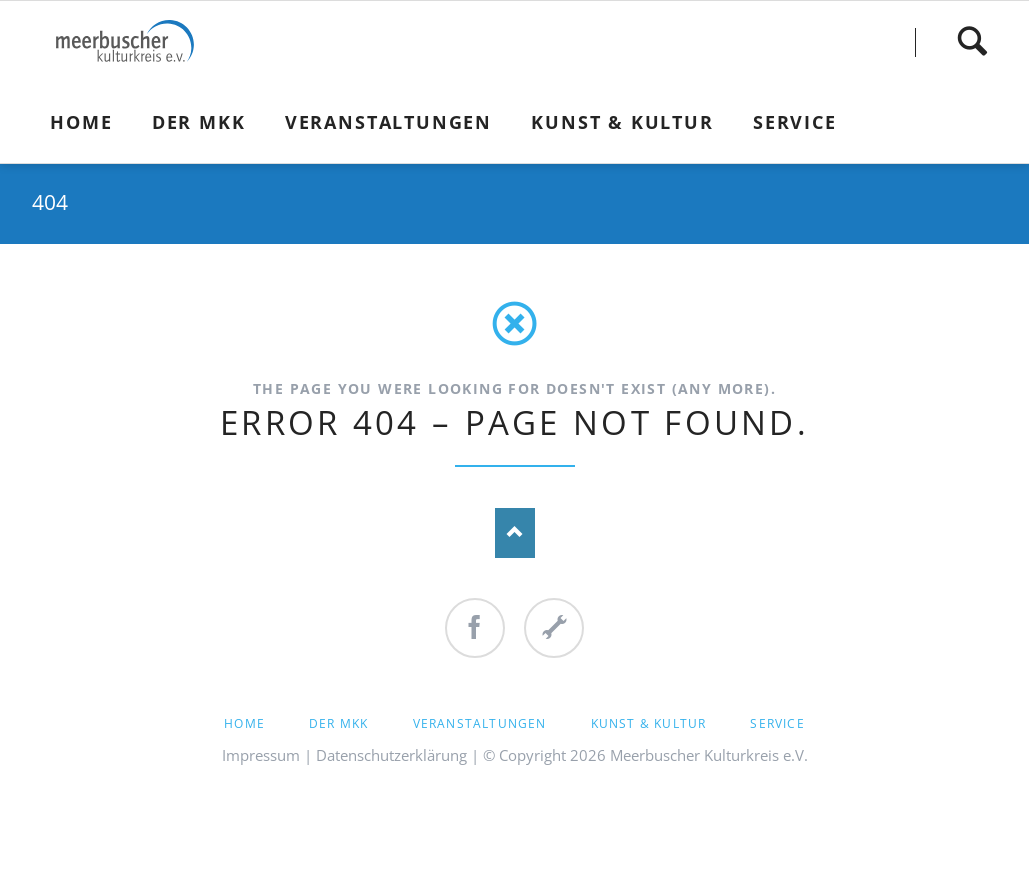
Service (777, 723)
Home (244, 723)
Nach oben (515, 533)
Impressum (261, 755)
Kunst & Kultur (649, 723)
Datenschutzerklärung (391, 755)
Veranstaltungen (480, 723)
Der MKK (338, 723)
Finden (972, 41)
